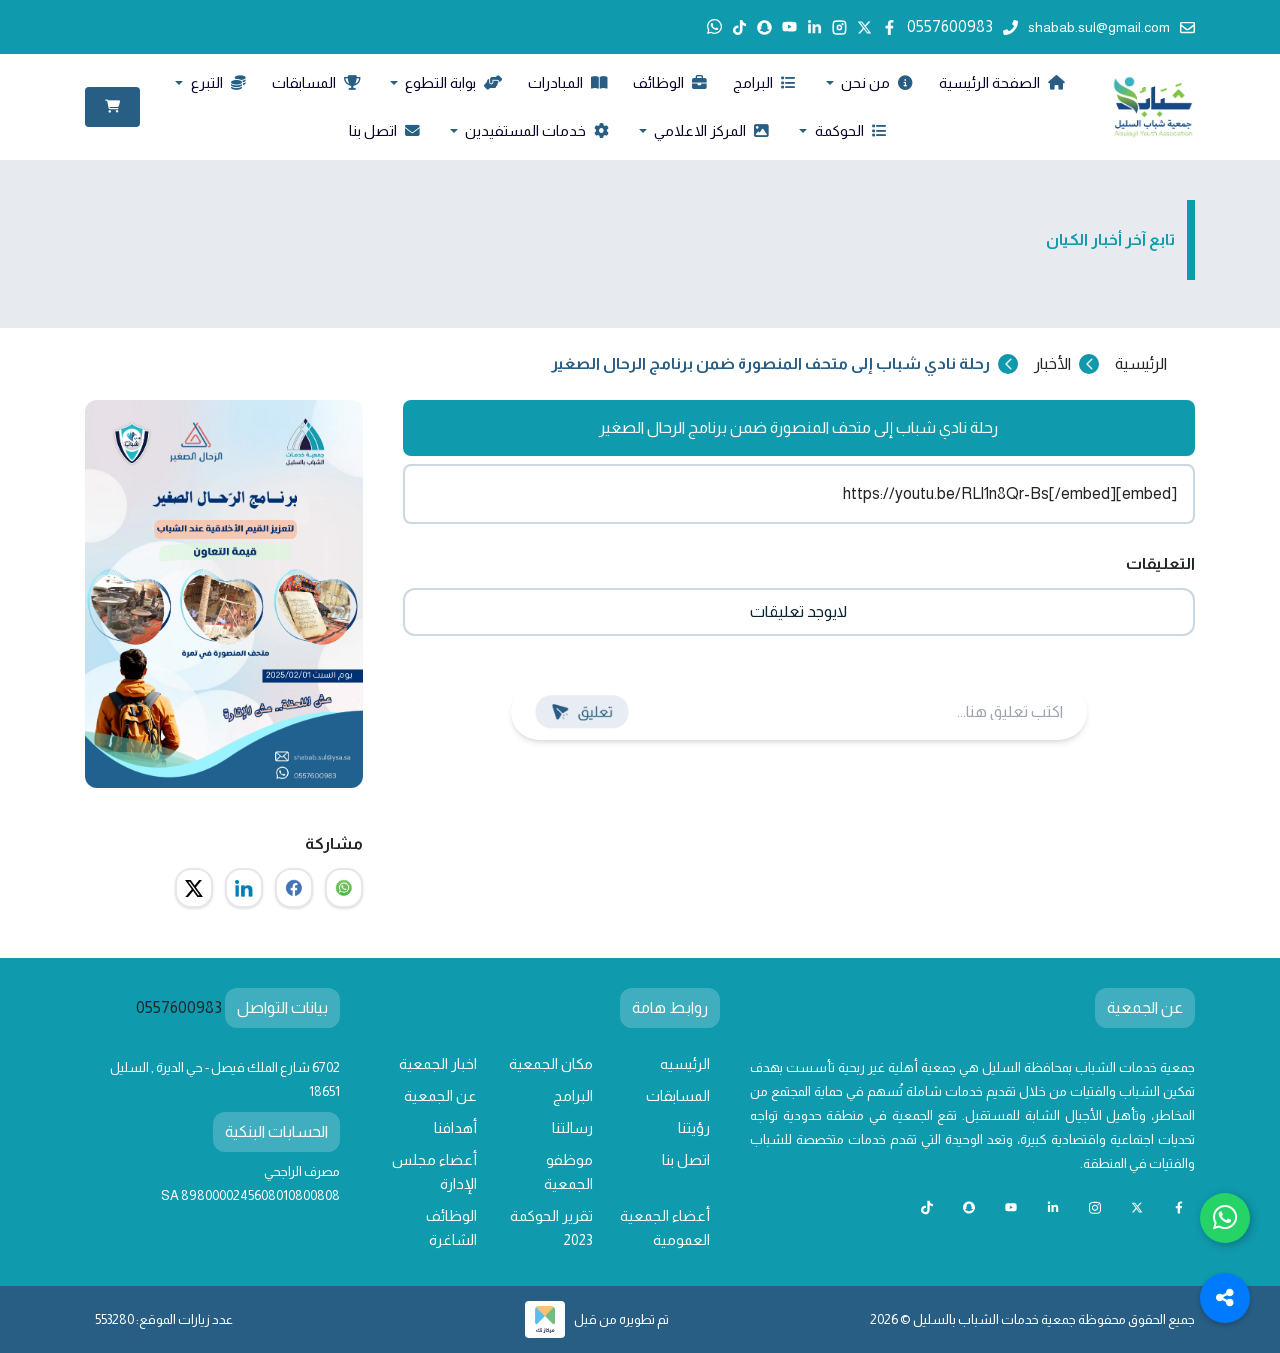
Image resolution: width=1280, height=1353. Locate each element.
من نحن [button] (875, 83)
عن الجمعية (440, 1096)
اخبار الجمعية (438, 1064)
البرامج (764, 83)
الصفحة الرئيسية (1001, 83)
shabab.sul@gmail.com (1111, 27)
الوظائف (670, 83)
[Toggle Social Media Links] (1225, 1298)
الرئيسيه (685, 1064)
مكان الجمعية (551, 1064)
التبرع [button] (217, 83)
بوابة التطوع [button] (452, 83)
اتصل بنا (384, 131)
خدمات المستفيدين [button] (535, 131)
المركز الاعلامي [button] (710, 131)
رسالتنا (572, 1128)
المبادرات (567, 83)
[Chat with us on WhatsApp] (1225, 1218)
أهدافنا (455, 1128)
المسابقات (316, 83)
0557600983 (962, 26)
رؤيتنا (694, 1128)
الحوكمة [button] (849, 131)
